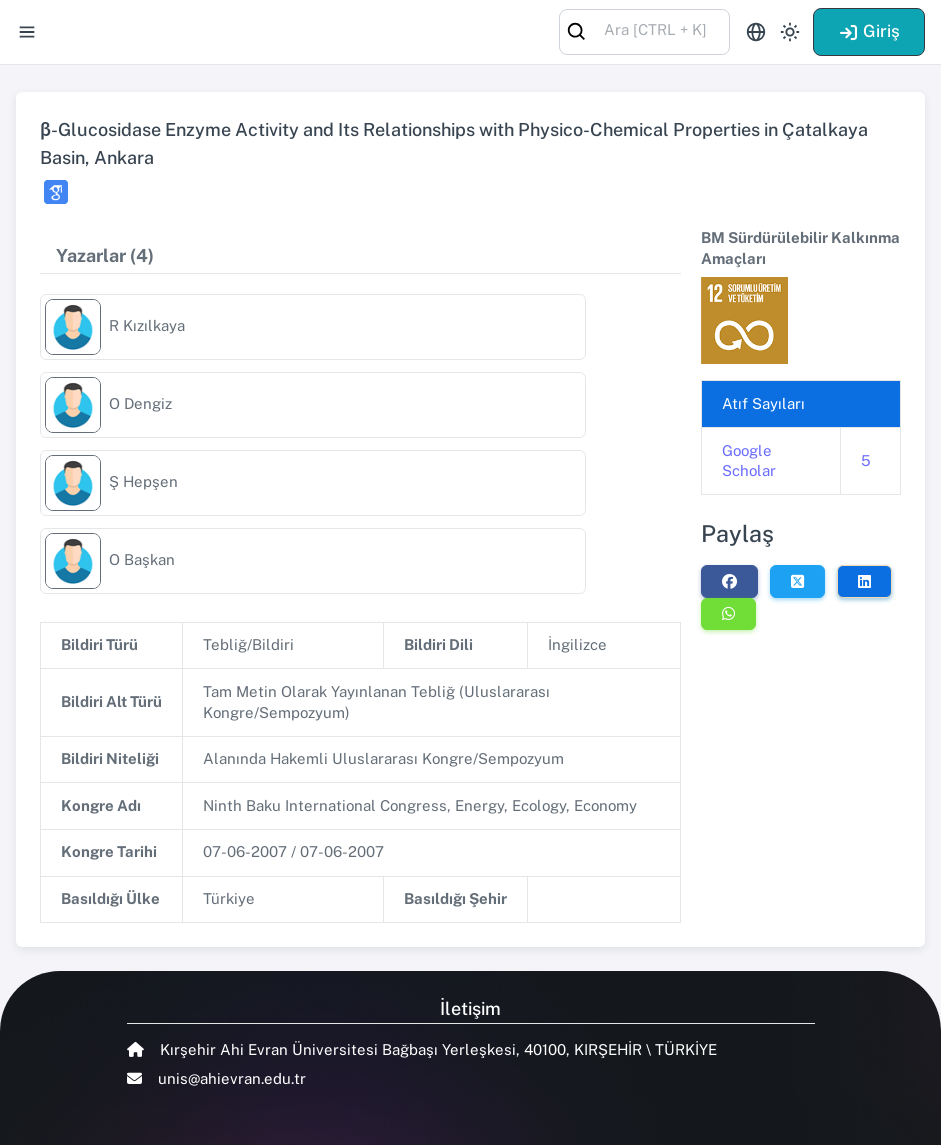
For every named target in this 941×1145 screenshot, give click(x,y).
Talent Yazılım (238, 1116)
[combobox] (644, 30)
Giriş (869, 31)
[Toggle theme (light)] (790, 32)
